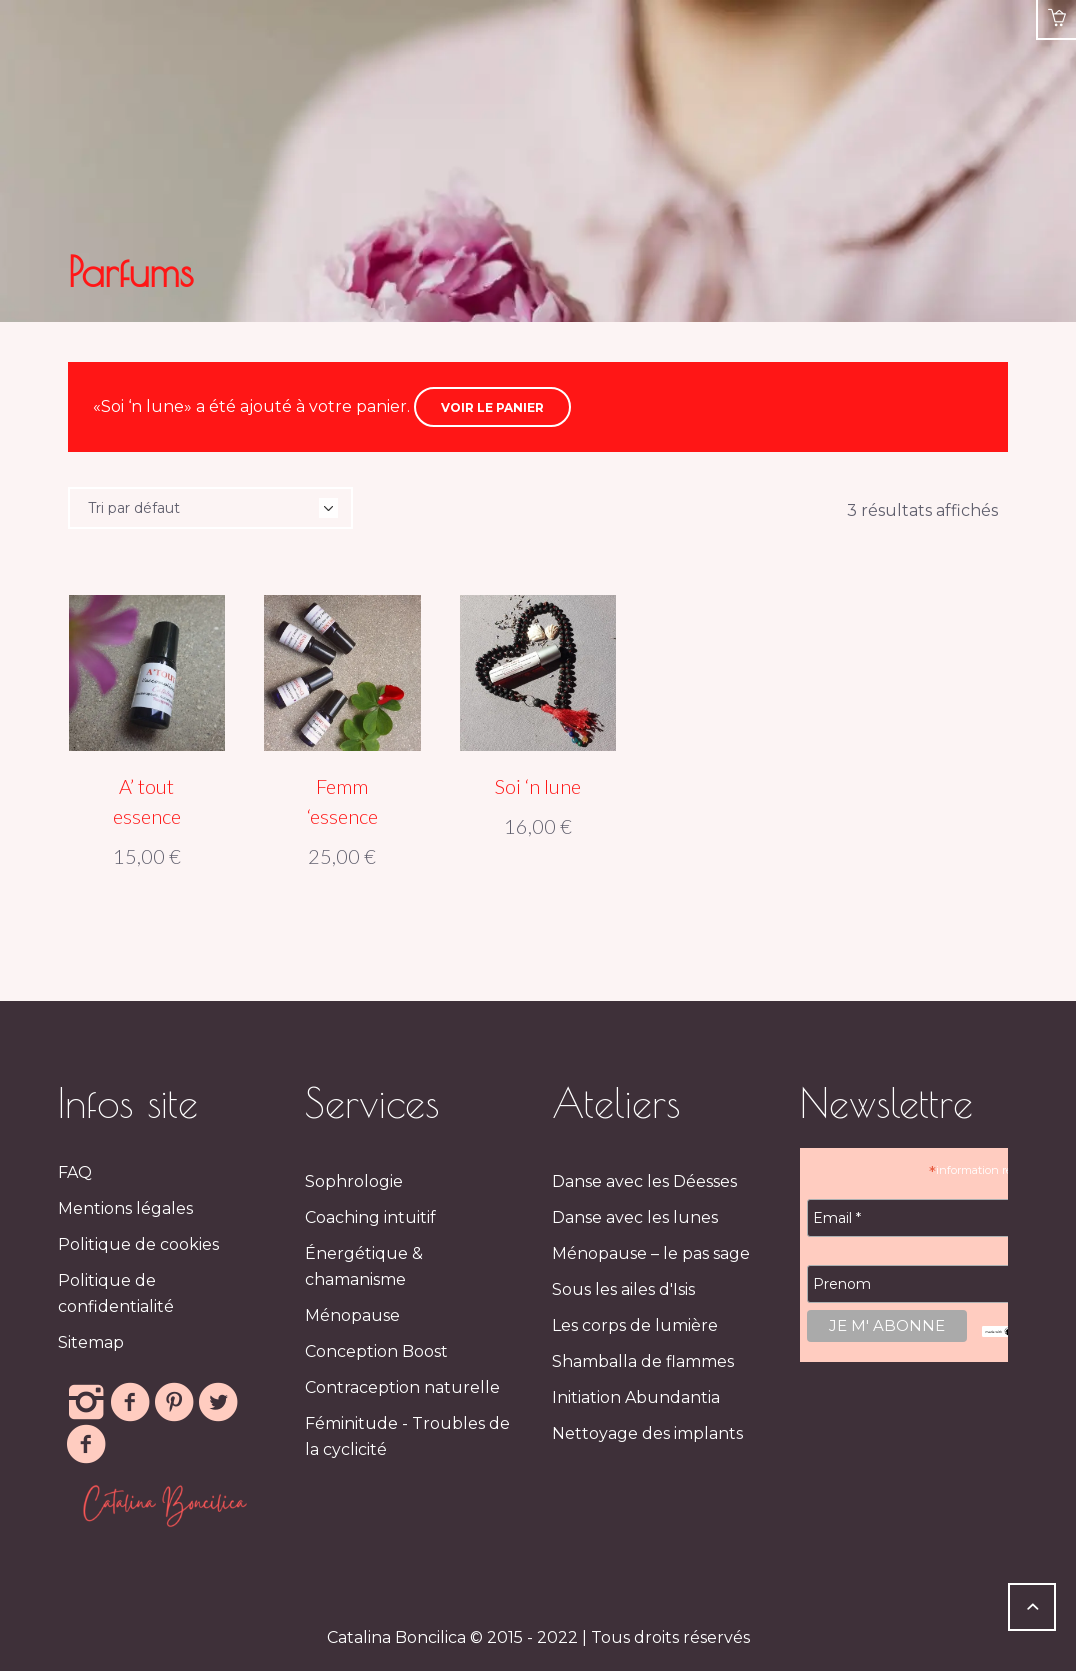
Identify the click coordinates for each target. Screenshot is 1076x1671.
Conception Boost (376, 1351)
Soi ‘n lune (538, 786)
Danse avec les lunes (635, 1217)
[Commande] (210, 508)
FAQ (75, 1172)
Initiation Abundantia (636, 1397)
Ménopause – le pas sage (651, 1253)
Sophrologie (354, 1181)
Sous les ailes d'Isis (623, 1289)
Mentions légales (125, 1208)
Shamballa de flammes (643, 1361)
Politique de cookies (138, 1244)
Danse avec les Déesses (644, 1181)
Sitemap (91, 1342)
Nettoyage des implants (647, 1433)
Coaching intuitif (370, 1217)
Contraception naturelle (402, 1387)
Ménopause (352, 1315)
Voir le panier (492, 407)
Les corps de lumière (635, 1325)
